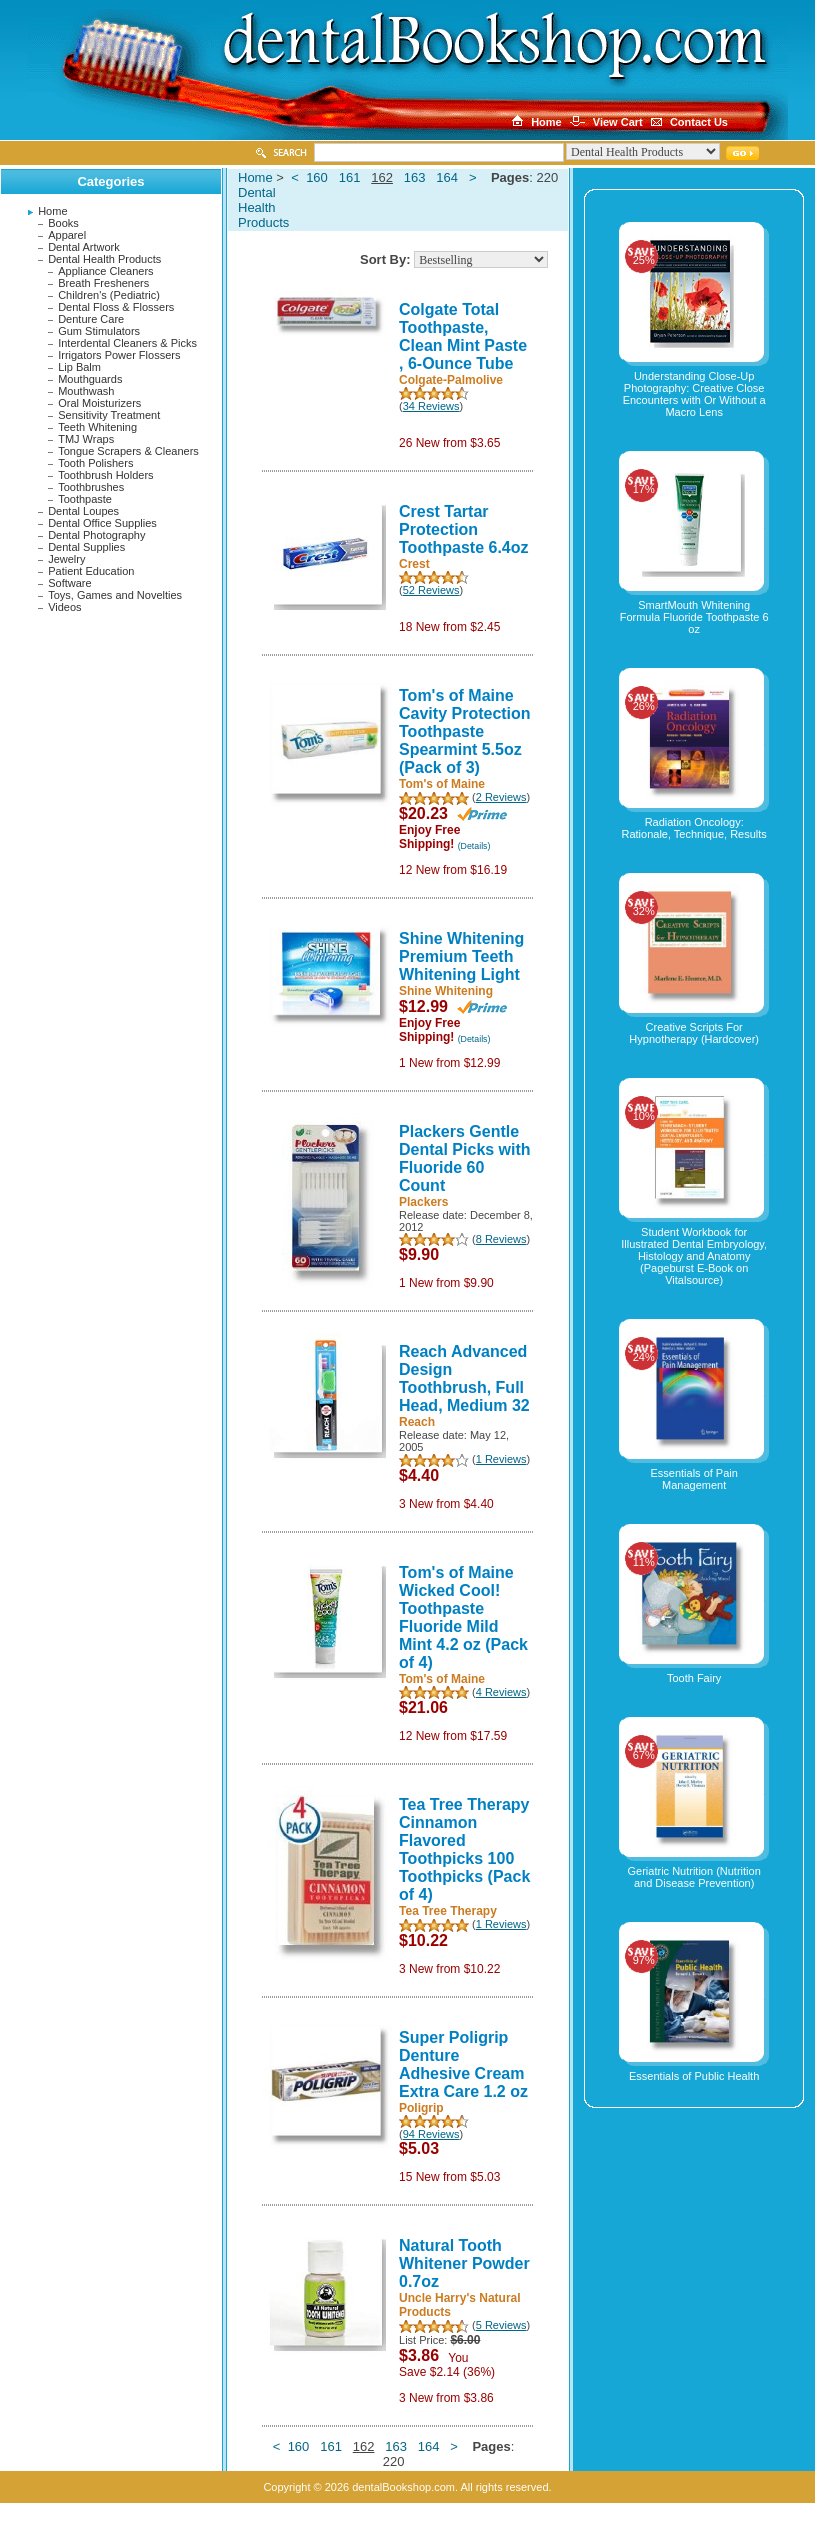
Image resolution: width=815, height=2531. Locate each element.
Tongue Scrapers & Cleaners (128, 451)
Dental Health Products (104, 259)
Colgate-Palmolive (451, 380)
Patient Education (91, 571)
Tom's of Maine (442, 784)
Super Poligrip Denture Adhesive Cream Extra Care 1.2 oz (463, 2064)
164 (447, 177)
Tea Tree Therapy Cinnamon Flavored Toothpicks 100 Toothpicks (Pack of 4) (464, 1849)
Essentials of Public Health (694, 2076)
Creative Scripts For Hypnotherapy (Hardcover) (694, 1033)
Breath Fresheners (103, 283)
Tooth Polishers (95, 463)
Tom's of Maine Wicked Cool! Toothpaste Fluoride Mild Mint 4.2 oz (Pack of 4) (463, 1617)
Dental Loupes (83, 511)
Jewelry (66, 559)
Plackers (423, 1202)
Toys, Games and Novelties (115, 595)
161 (350, 177)
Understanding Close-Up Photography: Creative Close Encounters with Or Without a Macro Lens (694, 394)
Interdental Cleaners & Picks (127, 343)
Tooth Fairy (694, 1678)
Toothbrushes (91, 487)
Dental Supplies (86, 547)
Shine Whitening (446, 991)
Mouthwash (86, 391)
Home (52, 211)
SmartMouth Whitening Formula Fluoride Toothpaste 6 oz (694, 617)
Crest (414, 564)
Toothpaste (85, 499)
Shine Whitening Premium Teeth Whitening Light (461, 956)
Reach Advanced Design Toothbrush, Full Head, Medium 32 (464, 1378)
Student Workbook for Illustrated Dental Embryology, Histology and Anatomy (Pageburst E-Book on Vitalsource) (694, 1256)
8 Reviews (501, 1239)
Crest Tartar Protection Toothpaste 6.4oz (464, 529)
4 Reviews (501, 1692)
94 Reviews (431, 2134)
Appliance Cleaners (105, 271)
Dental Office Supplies (102, 523)
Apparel (67, 235)
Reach (417, 1422)
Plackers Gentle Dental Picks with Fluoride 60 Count (465, 1158)
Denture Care (91, 319)
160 (317, 177)
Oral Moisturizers (99, 403)
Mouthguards (90, 379)
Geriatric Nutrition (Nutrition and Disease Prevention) (694, 1877)
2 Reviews (501, 797)
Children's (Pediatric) (109, 295)
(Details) (474, 846)
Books (63, 223)
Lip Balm (79, 367)
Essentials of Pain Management (693, 1479)
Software (69, 583)
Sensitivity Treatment (109, 415)
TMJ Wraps (86, 439)
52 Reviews (431, 590)
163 (415, 177)
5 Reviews (501, 2325)
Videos (64, 607)
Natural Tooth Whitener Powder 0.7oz (464, 2263)
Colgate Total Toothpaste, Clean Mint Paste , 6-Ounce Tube (463, 336)
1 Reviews (501, 1459)
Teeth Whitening (97, 427)
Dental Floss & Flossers (116, 307)
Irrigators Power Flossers (119, 355)
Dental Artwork (84, 247)
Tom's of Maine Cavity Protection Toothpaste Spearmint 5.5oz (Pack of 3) (465, 731)
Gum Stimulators (99, 331)
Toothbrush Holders (105, 475)
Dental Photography (96, 535)
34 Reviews (431, 406)
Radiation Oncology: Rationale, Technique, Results (693, 828)
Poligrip (421, 2108)
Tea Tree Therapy (448, 1911)
